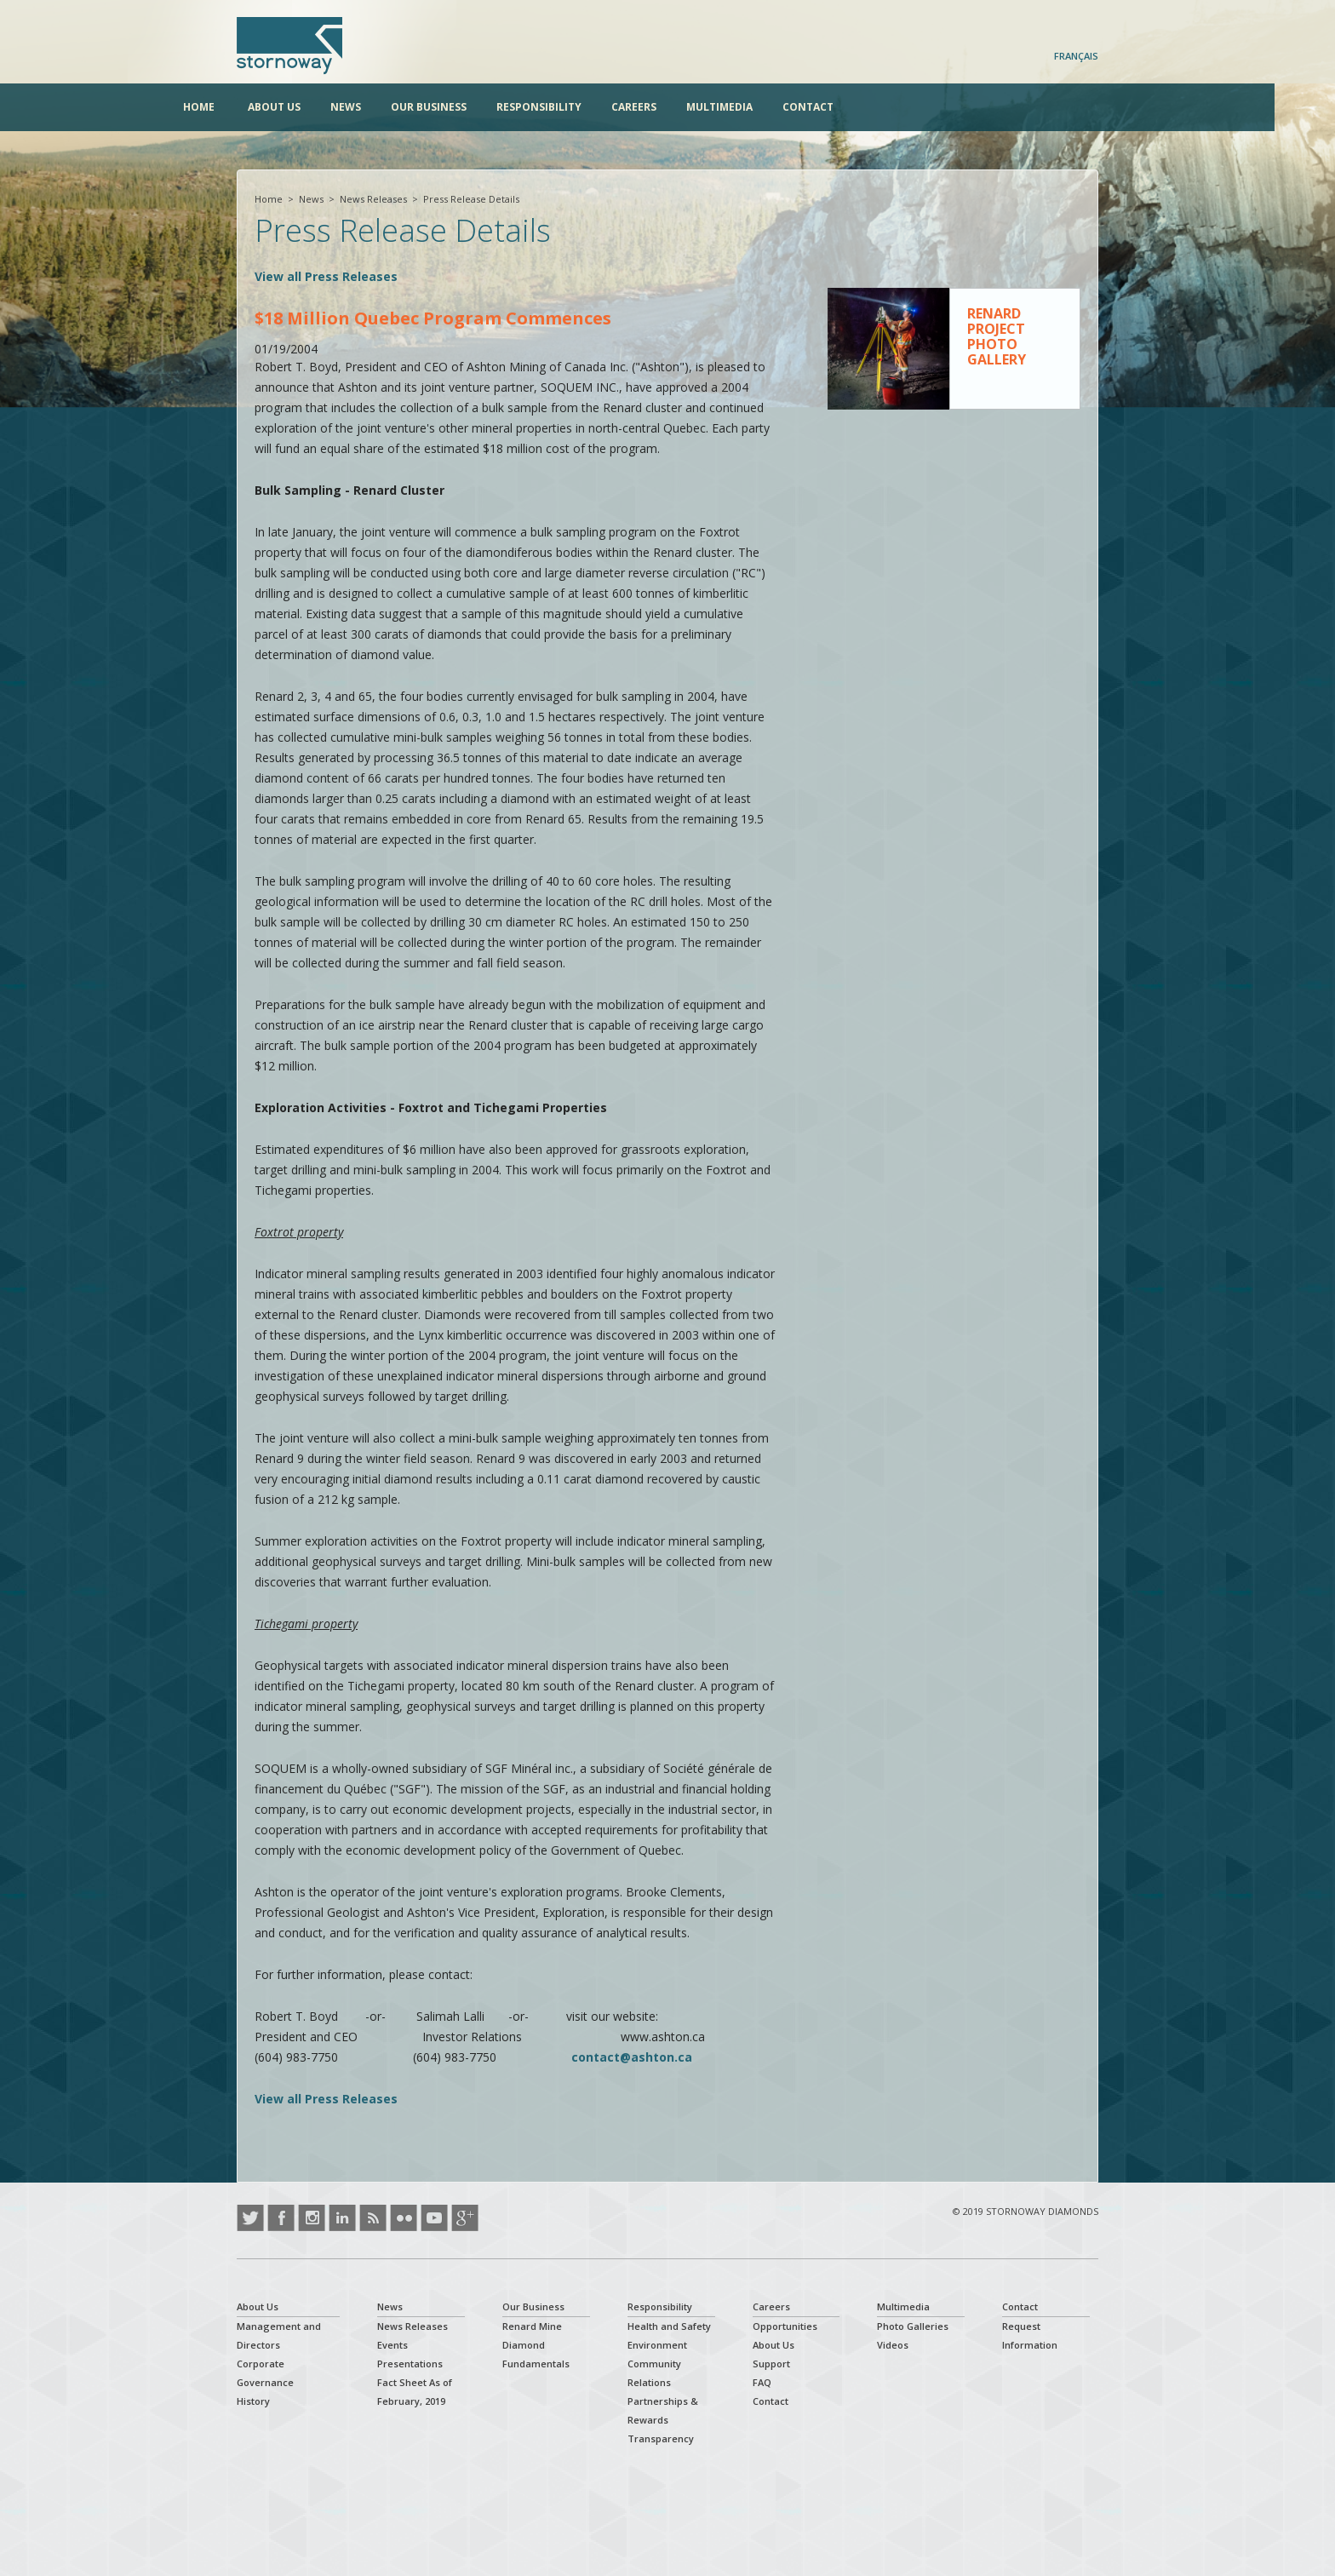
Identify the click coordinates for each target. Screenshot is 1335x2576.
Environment (657, 2344)
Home (252, 107)
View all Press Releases (326, 276)
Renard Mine (532, 2326)
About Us (327, 107)
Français (1076, 55)
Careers (687, 107)
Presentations (410, 2363)
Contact (861, 107)
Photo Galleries (912, 2326)
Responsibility (592, 107)
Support (771, 2363)
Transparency (660, 2438)
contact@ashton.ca (631, 2057)
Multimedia (773, 107)
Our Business (482, 107)
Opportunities (785, 2326)
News (399, 107)
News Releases (373, 198)
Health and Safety (669, 2326)
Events (392, 2344)
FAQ (762, 2382)
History (253, 2401)
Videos (892, 2344)
